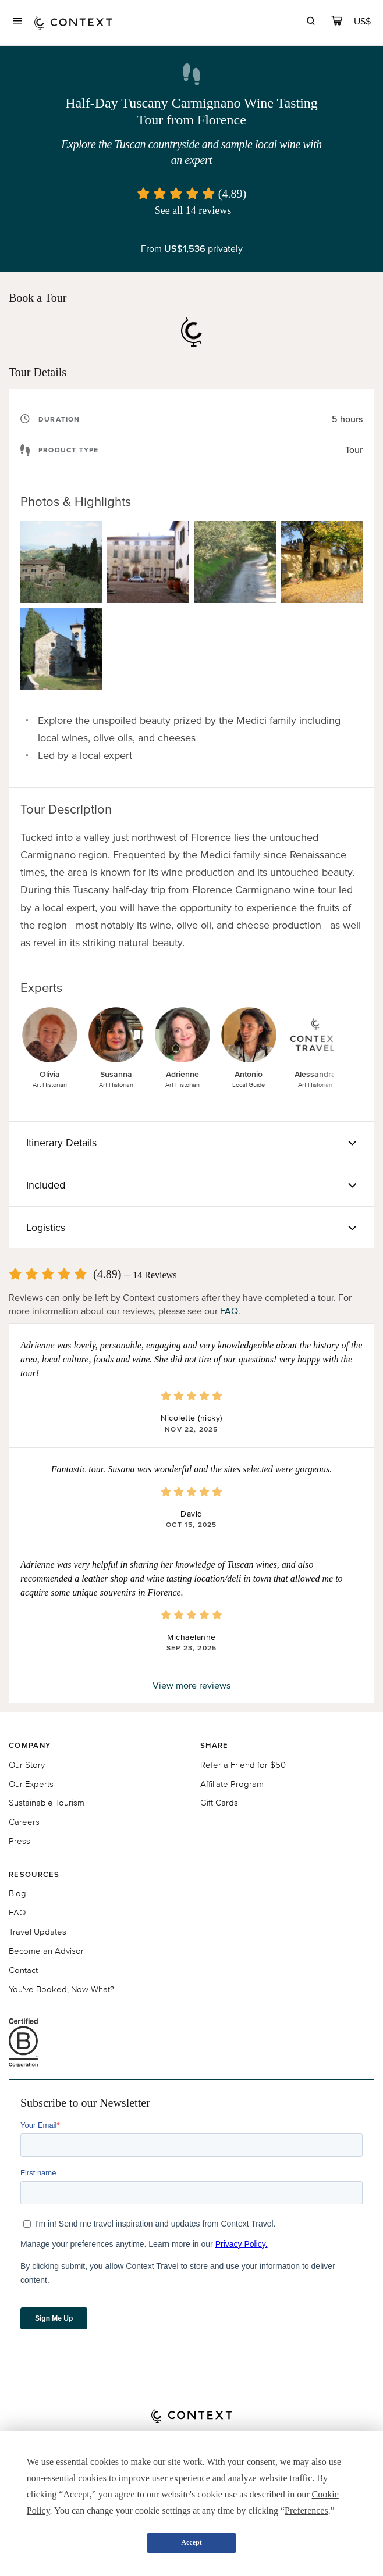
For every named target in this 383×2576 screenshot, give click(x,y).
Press (19, 1841)
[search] (310, 22)
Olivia (50, 1074)
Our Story (27, 1764)
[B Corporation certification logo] (191, 2042)
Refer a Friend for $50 (243, 1764)
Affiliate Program (232, 1784)
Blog (17, 1893)
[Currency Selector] (363, 21)
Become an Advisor (46, 1951)
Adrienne (182, 1074)
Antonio (249, 1074)
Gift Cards (219, 1802)
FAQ (229, 1310)
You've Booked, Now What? (61, 1989)
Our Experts (31, 1784)
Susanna (116, 1074)
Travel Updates (37, 1931)
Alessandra (315, 1074)
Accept (191, 2542)
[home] (73, 22)
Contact (23, 1970)
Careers (24, 1821)
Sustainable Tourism (46, 1802)
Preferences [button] (306, 2511)
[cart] (337, 22)
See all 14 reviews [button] (193, 210)
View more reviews (191, 1685)
